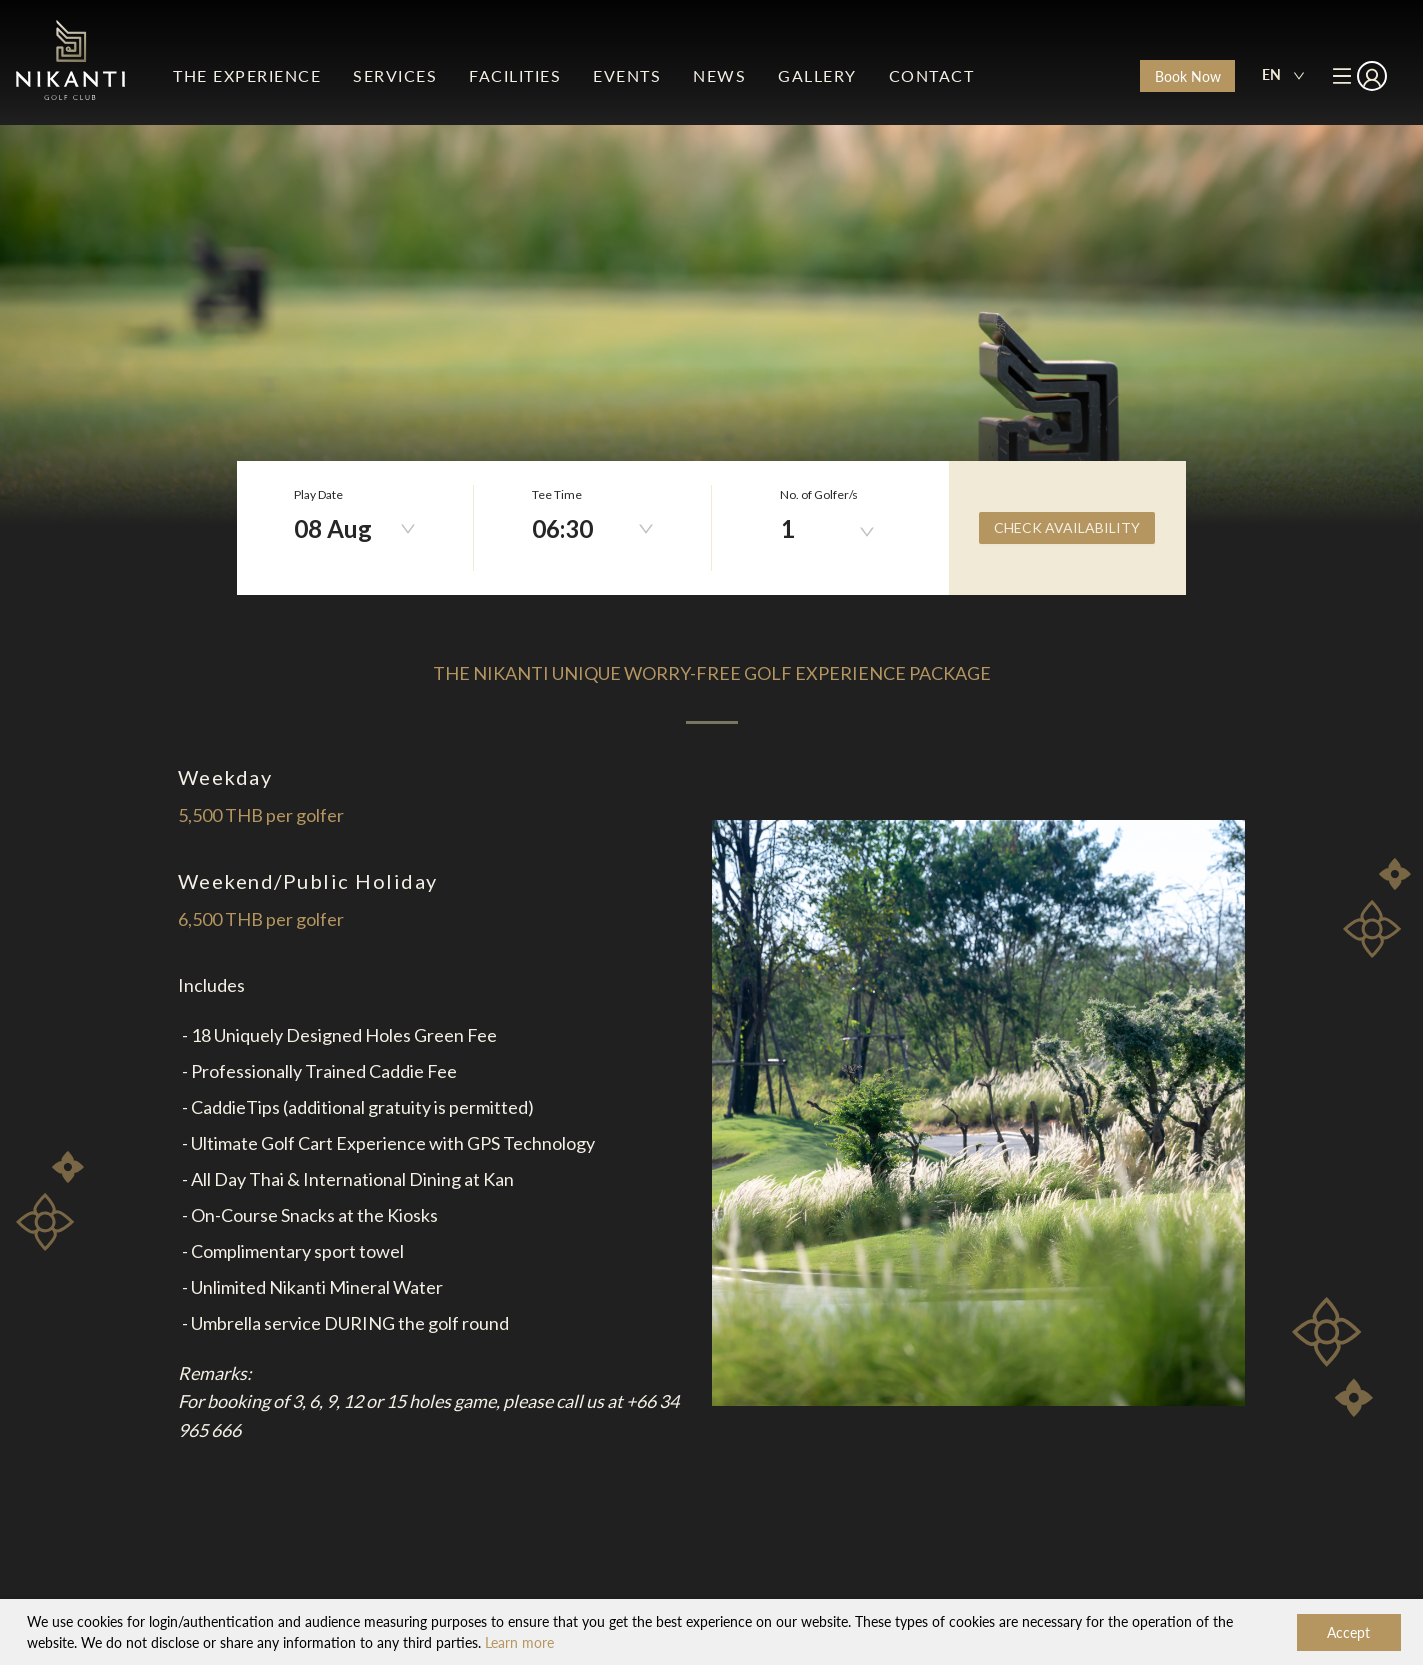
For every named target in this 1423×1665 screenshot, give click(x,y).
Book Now (1188, 76)
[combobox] (1283, 76)
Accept (1348, 1632)
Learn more (519, 1642)
